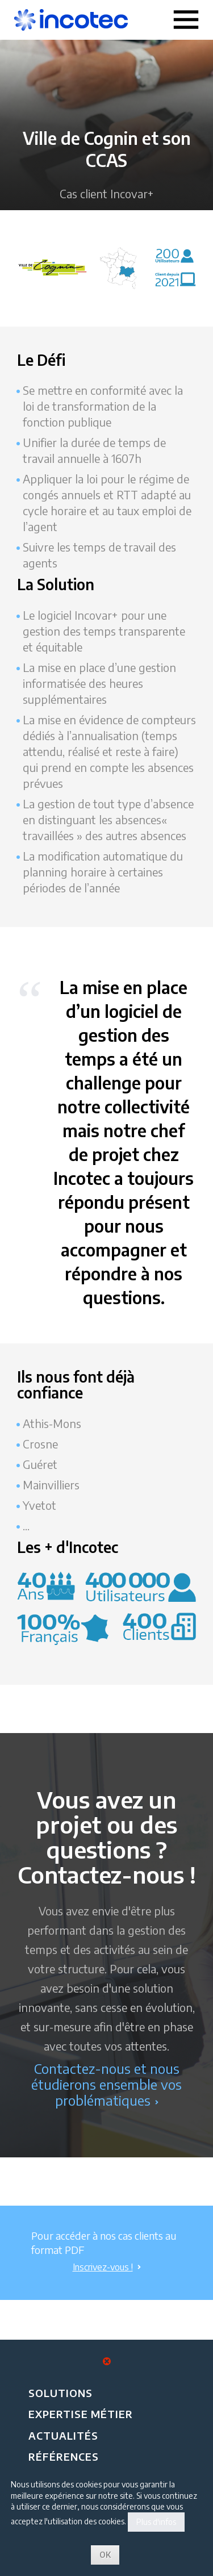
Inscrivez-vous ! (107, 2267)
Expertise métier (80, 2413)
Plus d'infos (156, 2522)
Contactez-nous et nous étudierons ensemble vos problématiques (106, 2084)
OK (105, 2555)
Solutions (60, 2392)
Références (63, 2456)
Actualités (63, 2435)
